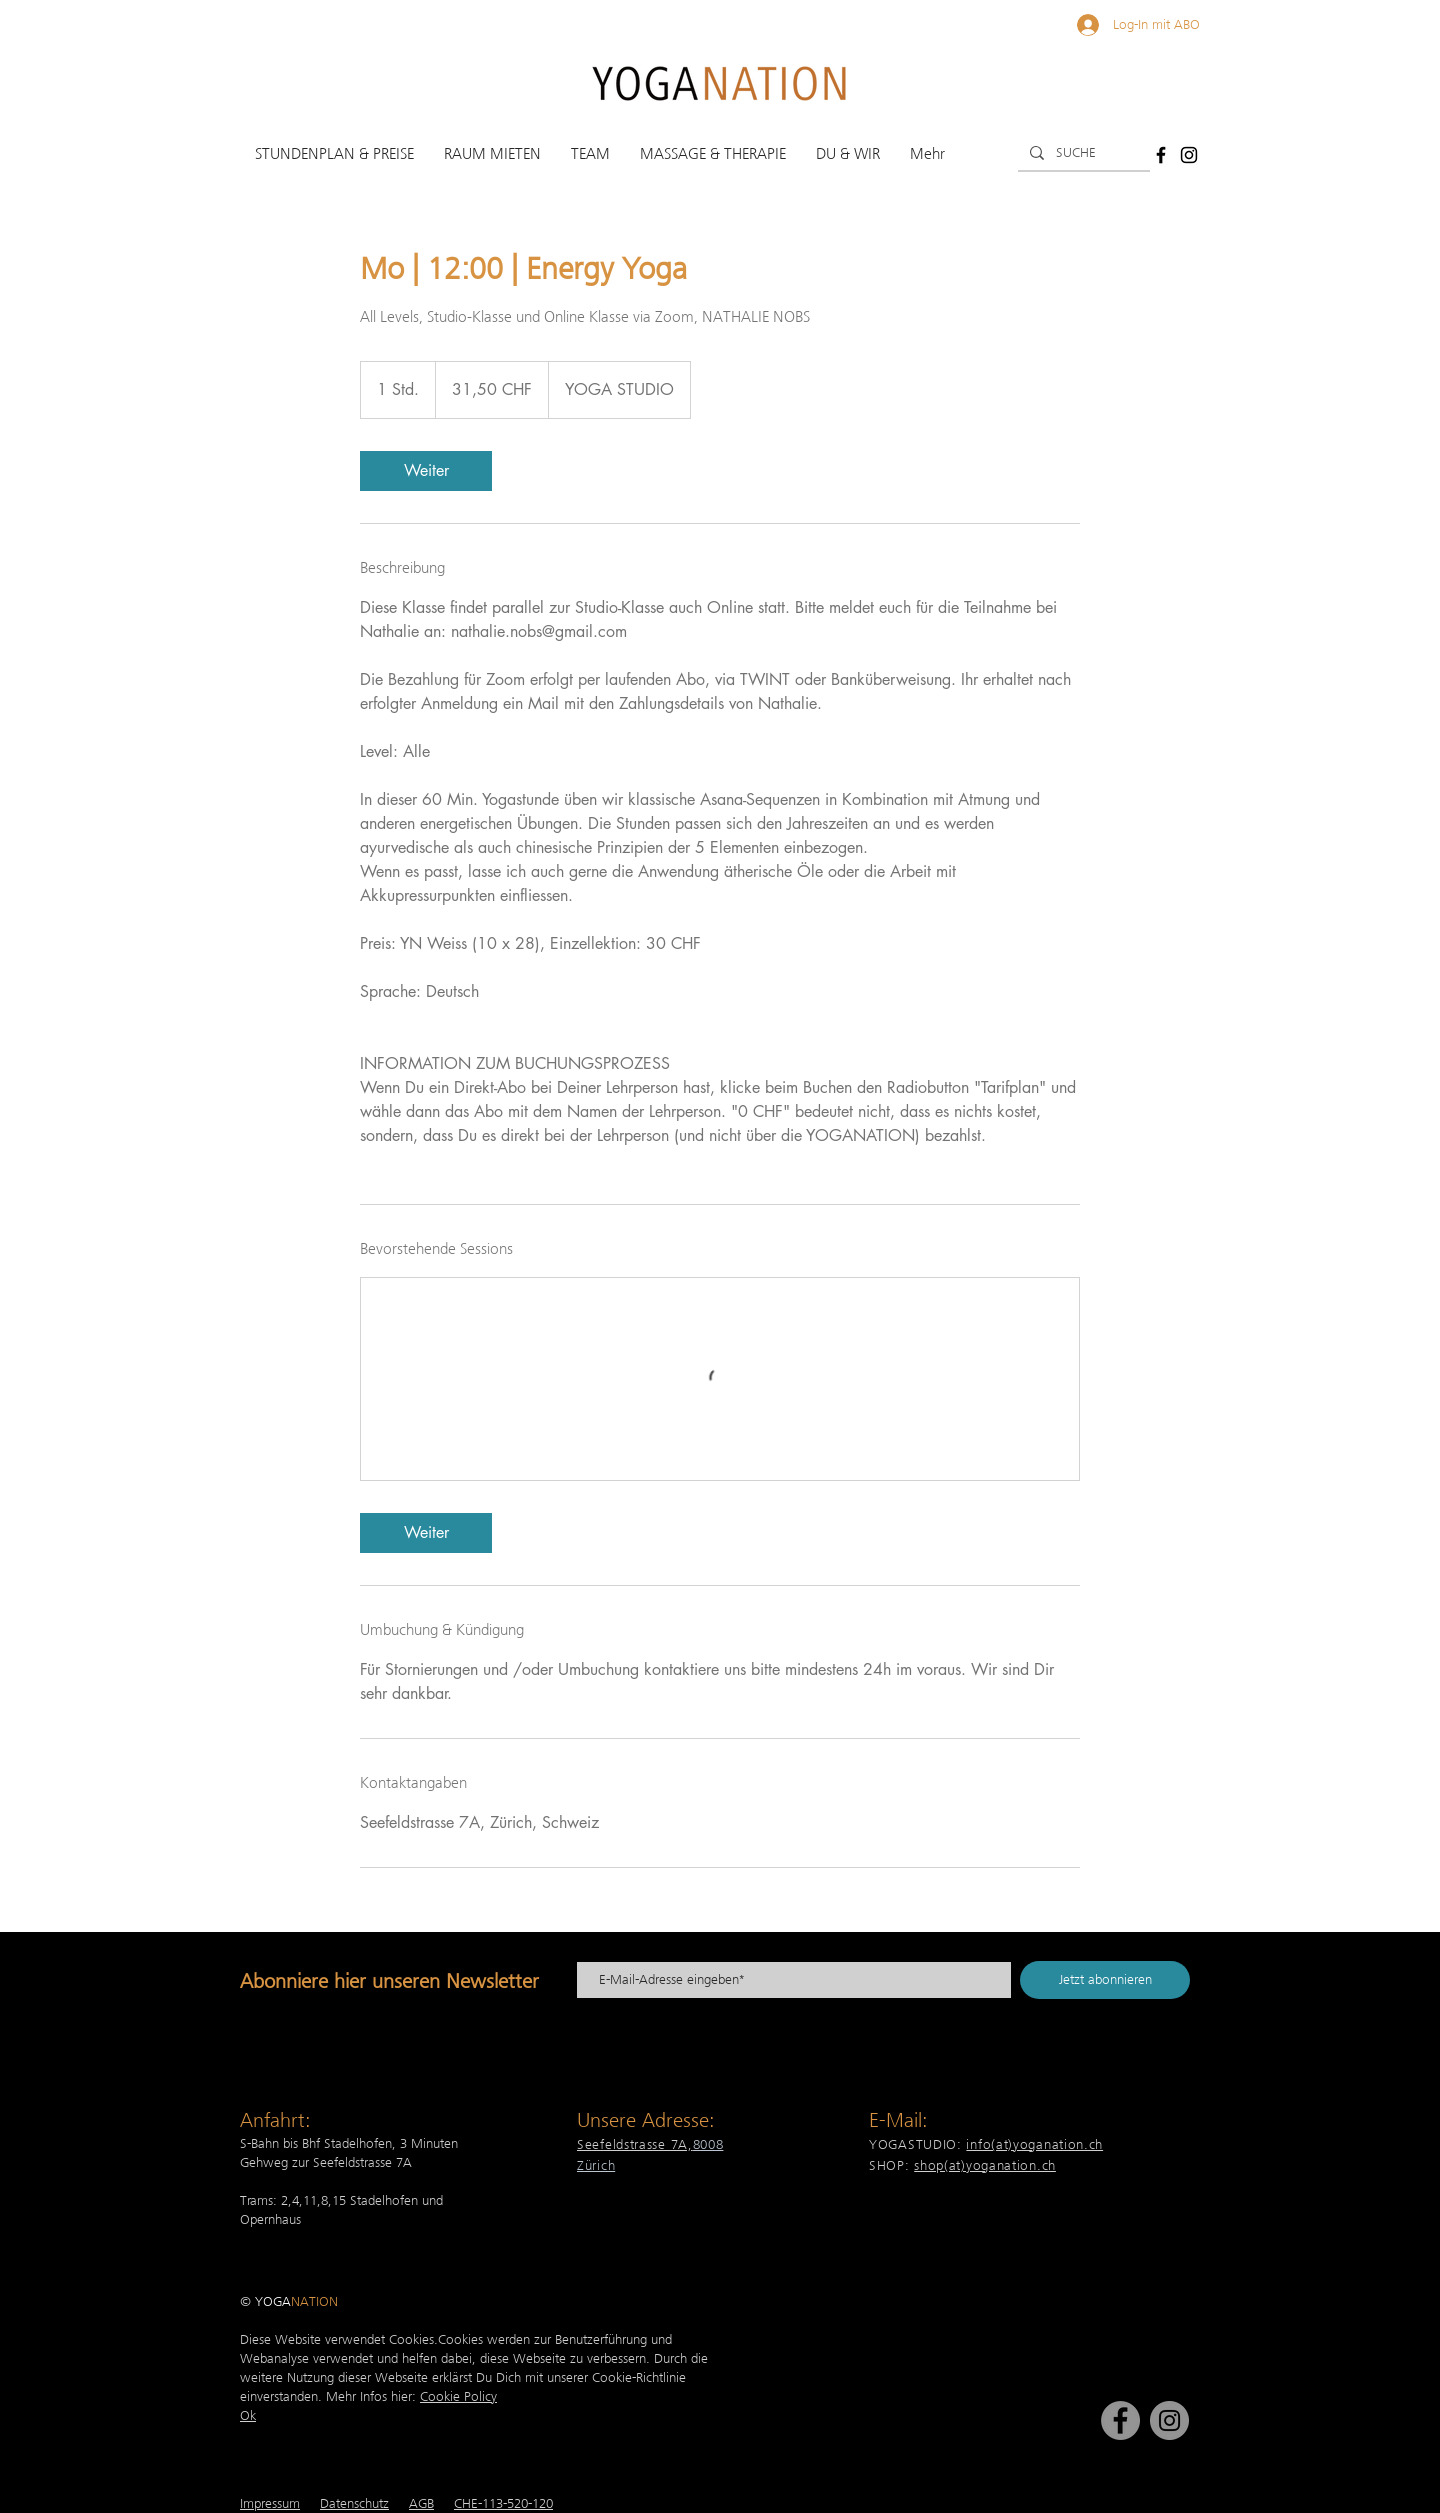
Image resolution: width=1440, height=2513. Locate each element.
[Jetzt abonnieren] (1105, 1980)
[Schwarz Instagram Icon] (1189, 155)
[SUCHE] (1082, 153)
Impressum (270, 2503)
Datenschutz (354, 2503)
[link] (426, 471)
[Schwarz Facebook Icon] (1161, 155)
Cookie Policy (458, 2396)
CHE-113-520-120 (503, 2503)
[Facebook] (1120, 2420)
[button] (334, 154)
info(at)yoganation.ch (1034, 2144)
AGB (421, 2503)
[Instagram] (1169, 2420)
